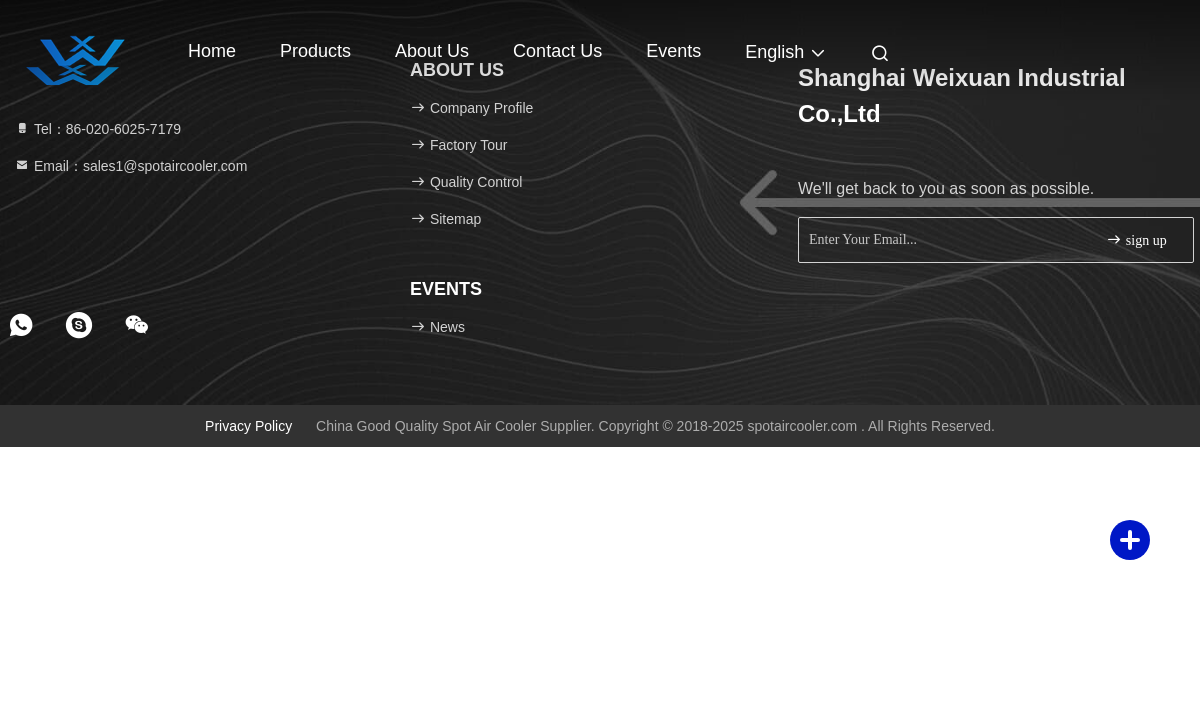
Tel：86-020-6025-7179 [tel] (97, 129)
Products (315, 51)
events (673, 51)
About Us (432, 51)
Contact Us (557, 51)
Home (212, 51)
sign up (1136, 239)
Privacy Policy (248, 426)
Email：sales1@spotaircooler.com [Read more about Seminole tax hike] (130, 166)
